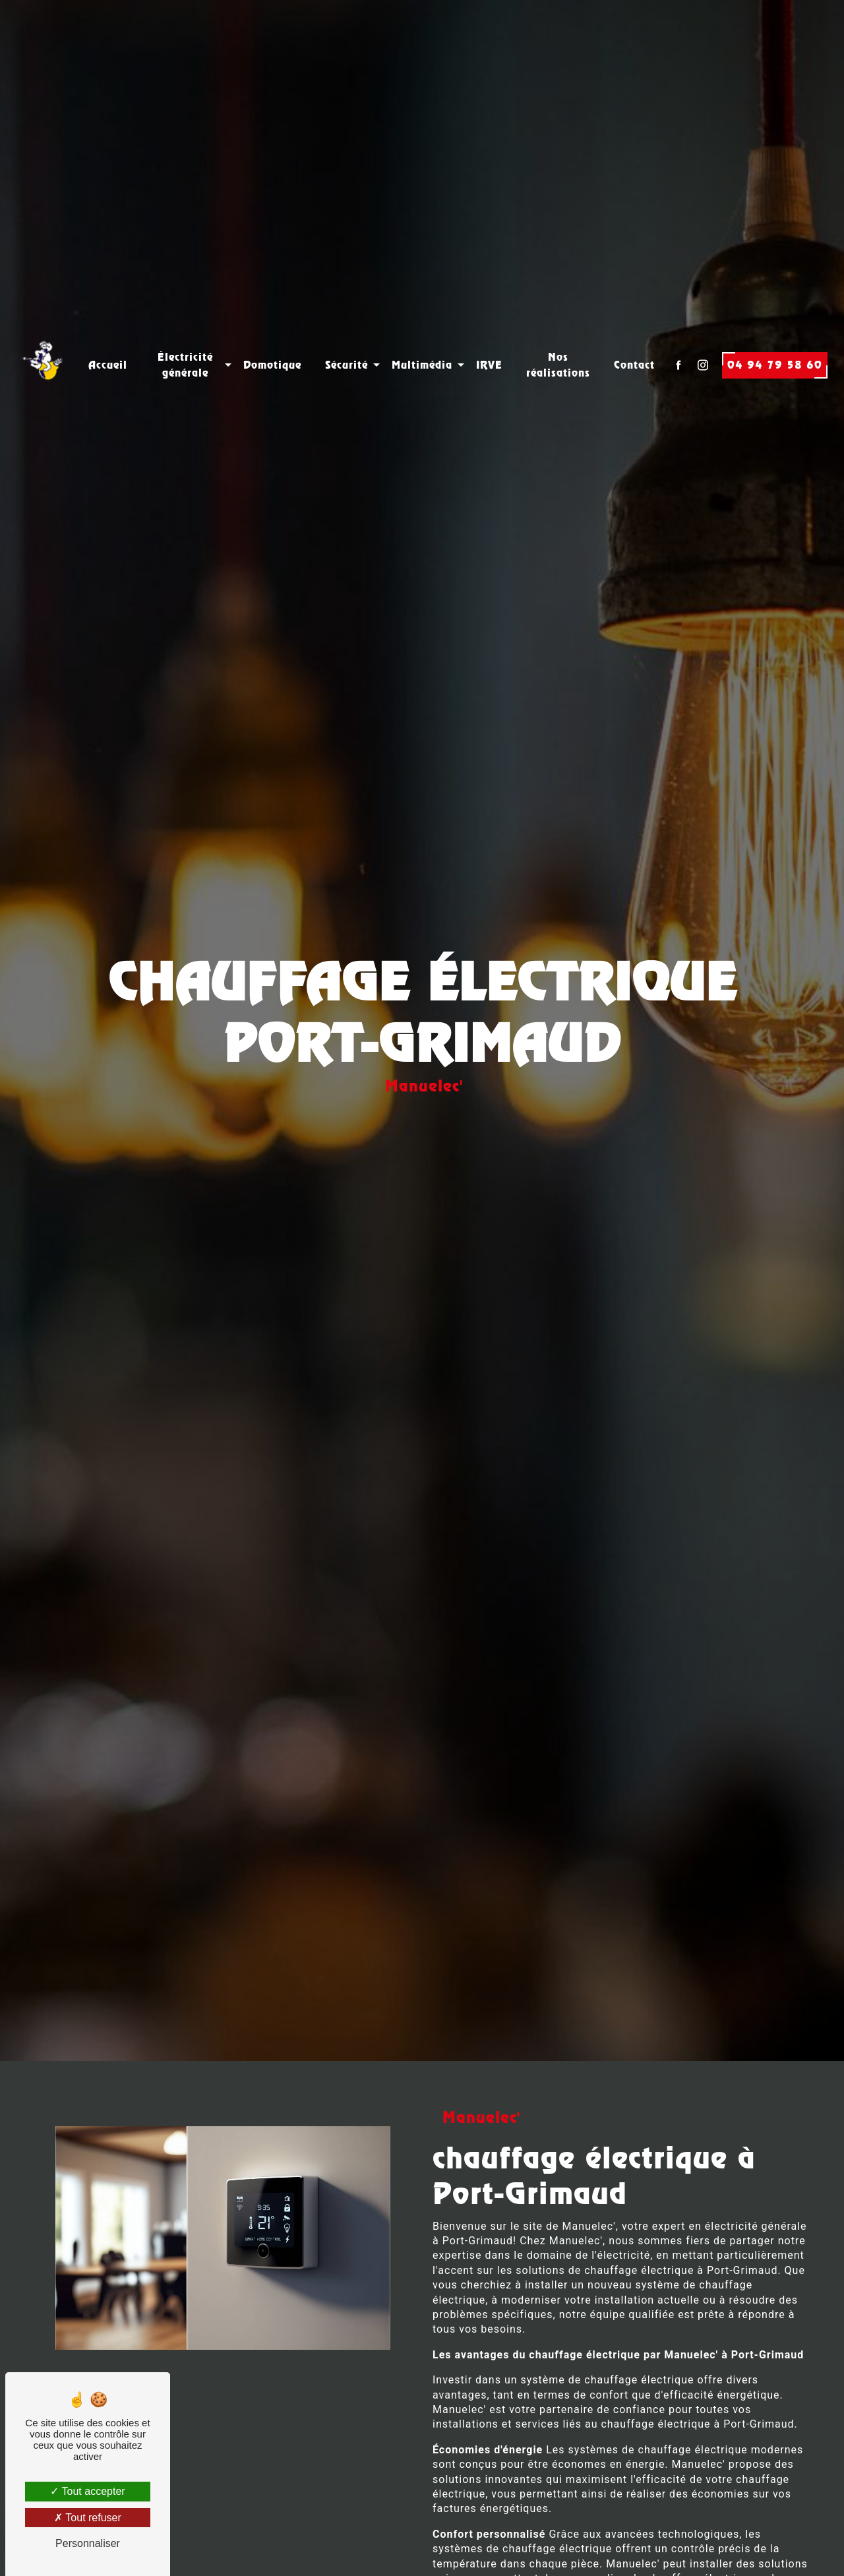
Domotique (272, 335)
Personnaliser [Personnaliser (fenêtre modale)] (87, 2543)
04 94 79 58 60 (774, 335)
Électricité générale (185, 335)
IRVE (489, 335)
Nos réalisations (558, 335)
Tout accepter (87, 2491)
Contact (634, 335)
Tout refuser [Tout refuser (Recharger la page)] (87, 2517)
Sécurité (346, 335)
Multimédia (422, 335)
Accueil (107, 335)
